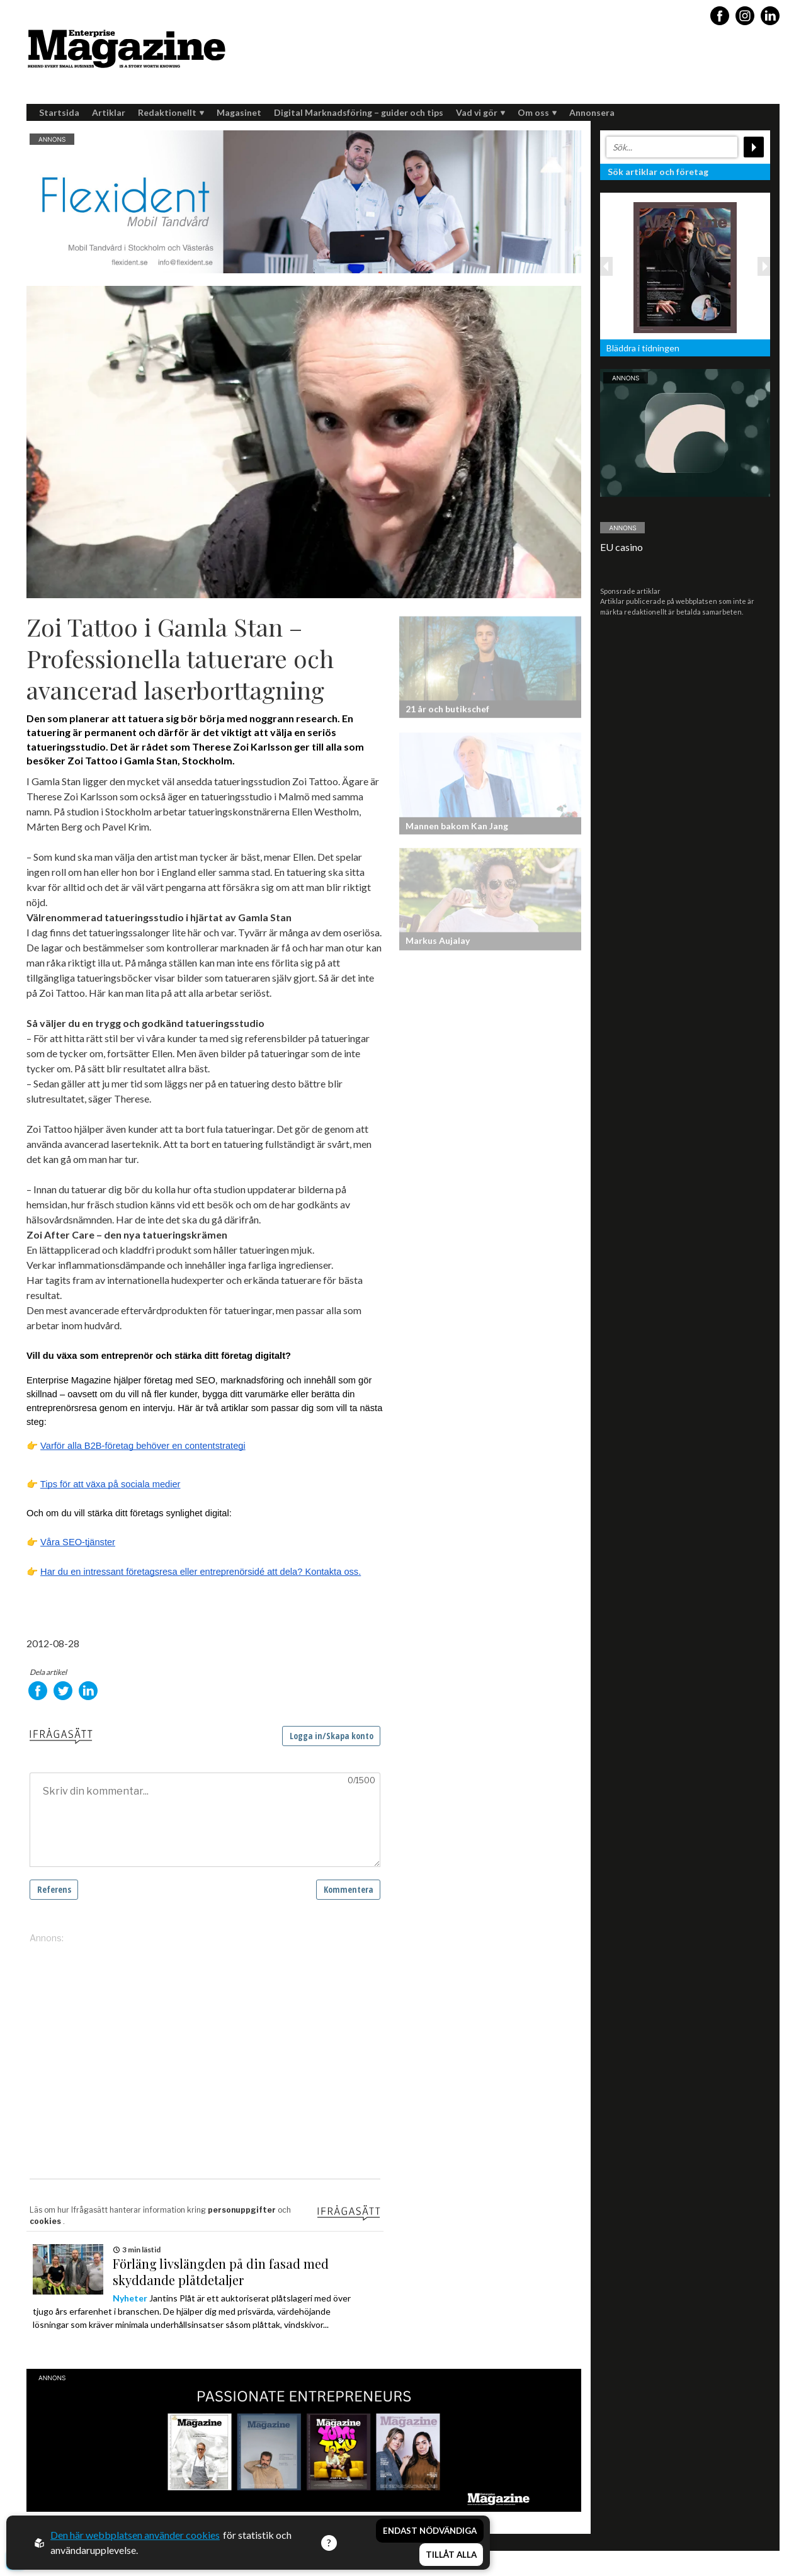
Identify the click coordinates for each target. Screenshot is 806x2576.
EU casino (621, 547)
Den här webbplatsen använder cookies (135, 2535)
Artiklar (108, 112)
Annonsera (592, 112)
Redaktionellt (171, 112)
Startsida (59, 112)
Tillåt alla (451, 2555)
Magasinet (239, 112)
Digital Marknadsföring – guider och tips (358, 112)
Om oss (537, 112)
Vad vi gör (480, 112)
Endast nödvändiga (430, 2531)
